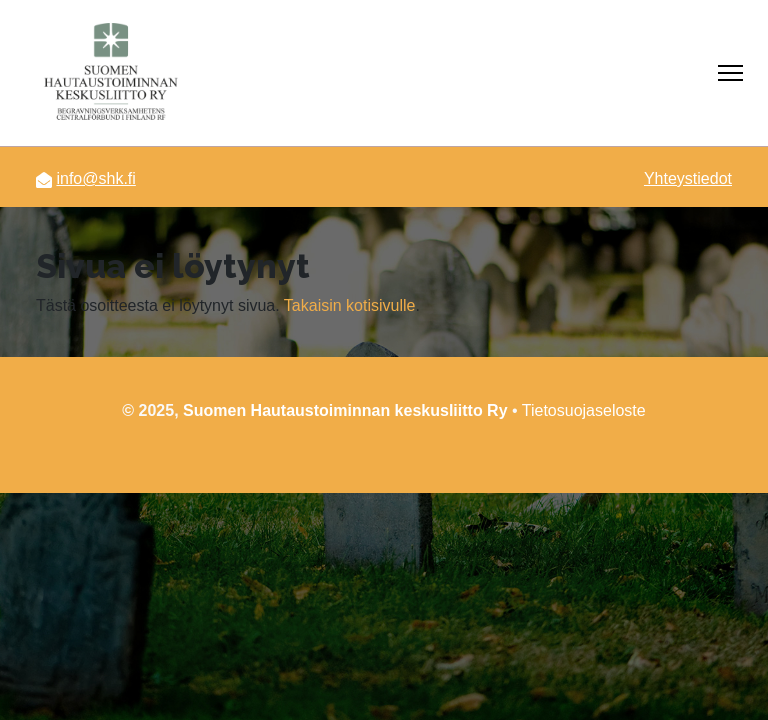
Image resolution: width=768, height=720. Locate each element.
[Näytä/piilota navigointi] (730, 73)
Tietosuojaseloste (584, 410)
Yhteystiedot (688, 178)
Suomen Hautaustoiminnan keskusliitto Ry (345, 410)
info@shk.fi (95, 178)
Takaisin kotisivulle (350, 305)
